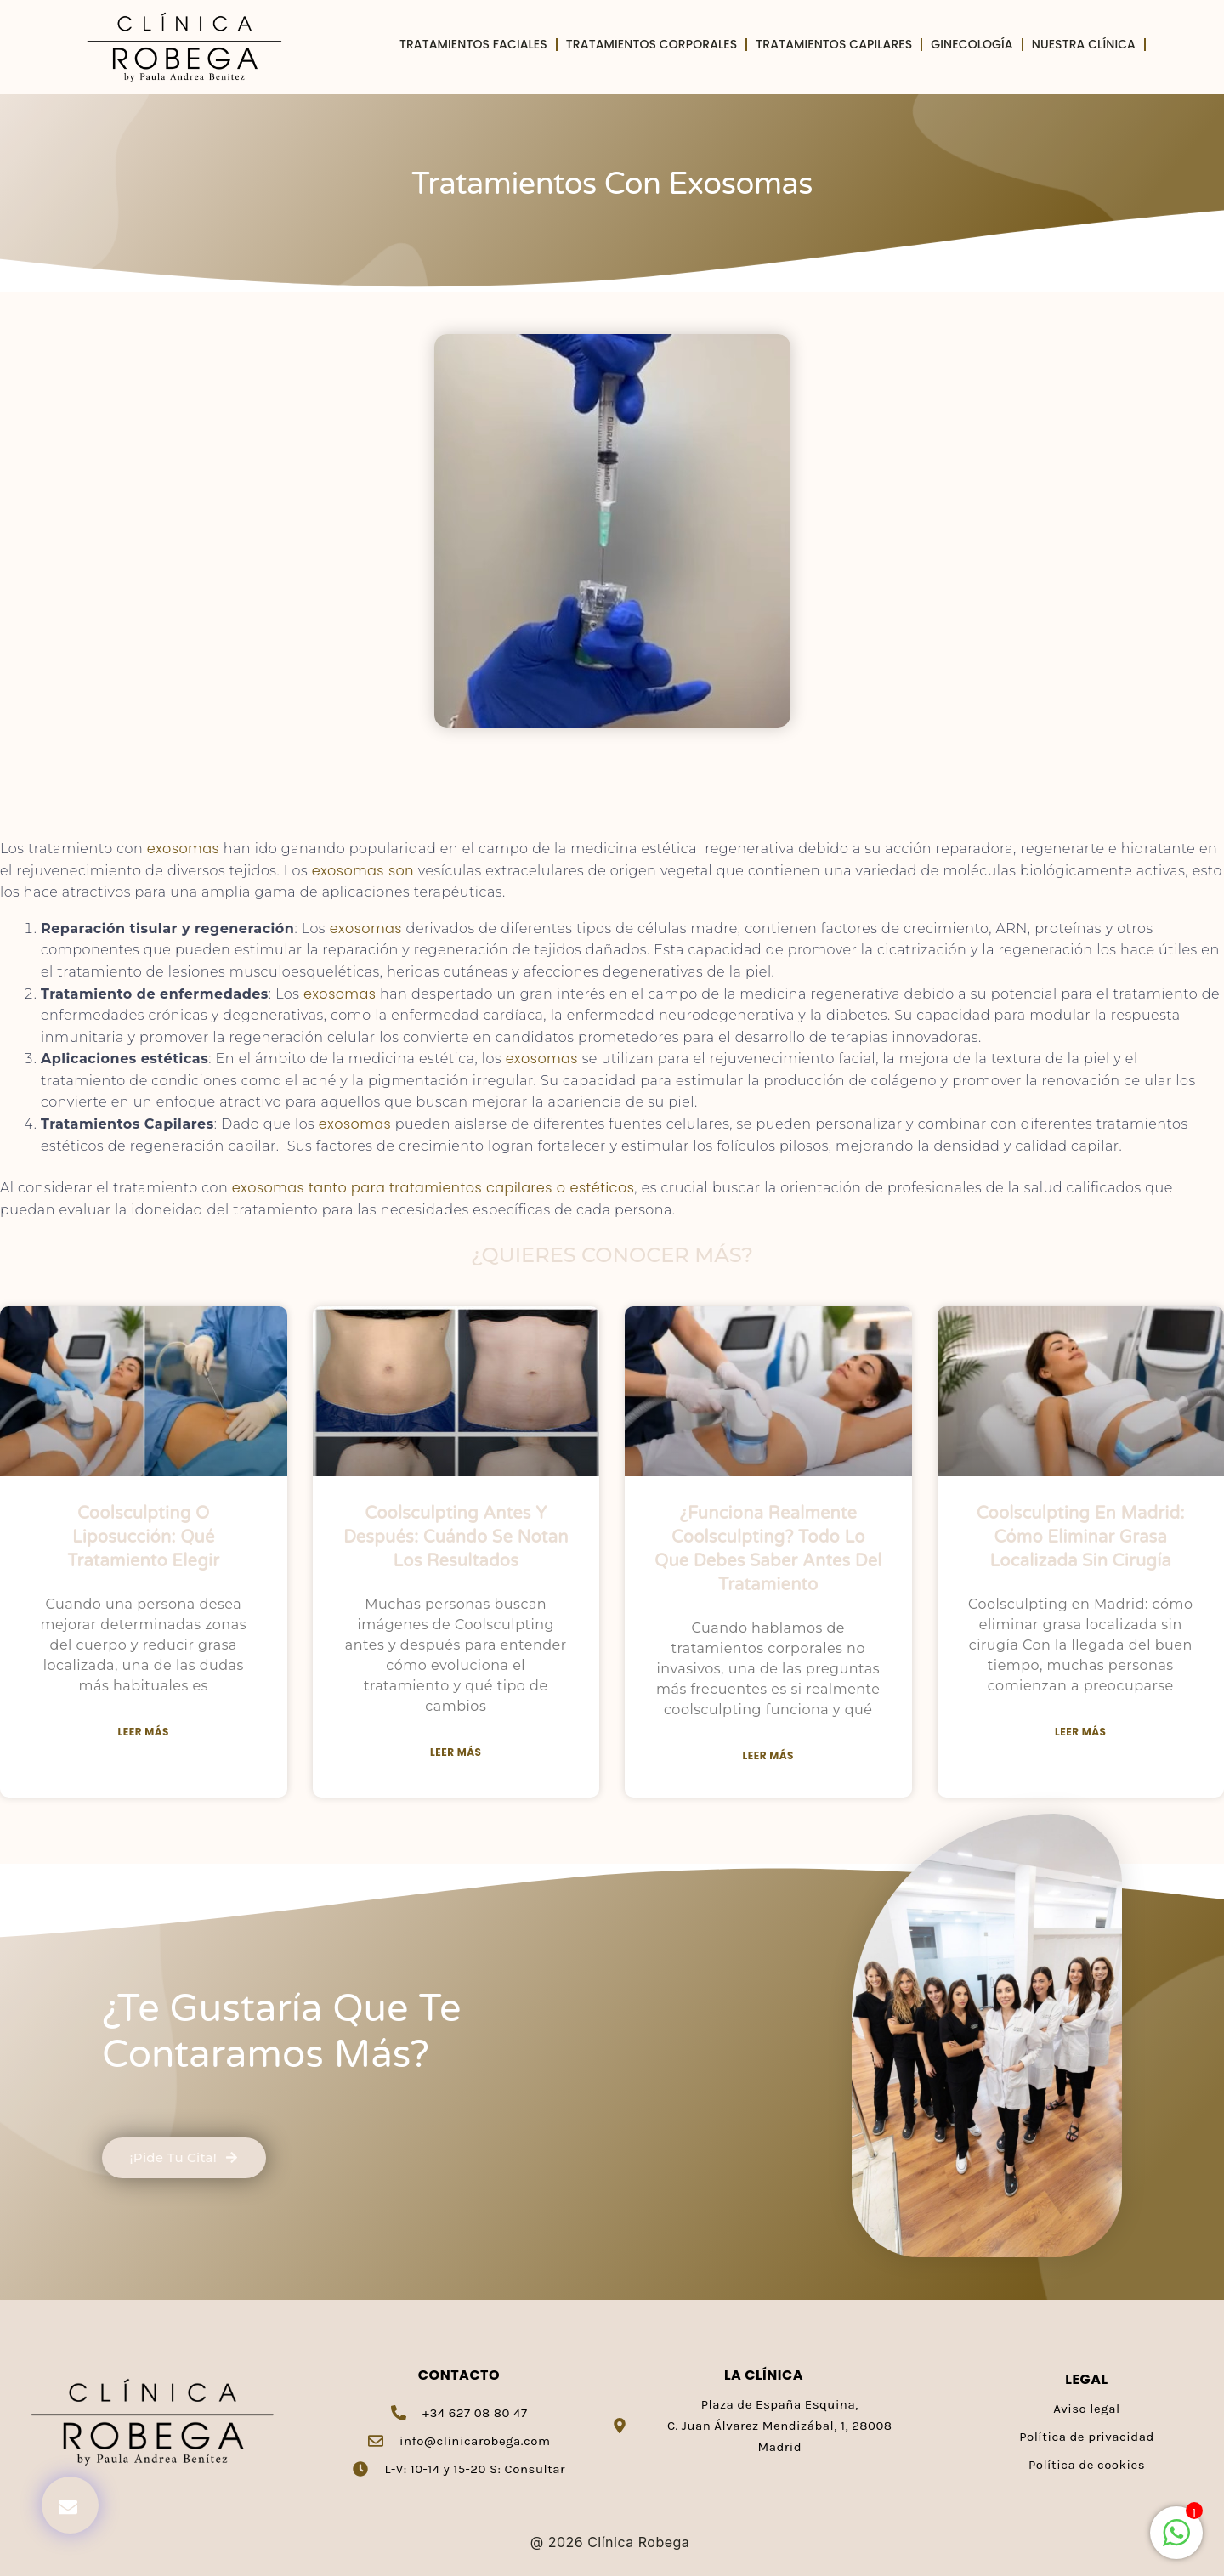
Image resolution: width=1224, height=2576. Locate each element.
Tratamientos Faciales (473, 44)
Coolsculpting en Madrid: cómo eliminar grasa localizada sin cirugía (1081, 1537)
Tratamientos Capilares (834, 44)
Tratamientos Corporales (651, 44)
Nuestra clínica (1084, 44)
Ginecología (971, 44)
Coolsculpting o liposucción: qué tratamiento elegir (143, 1537)
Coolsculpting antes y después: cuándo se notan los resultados (456, 1537)
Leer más (143, 1731)
